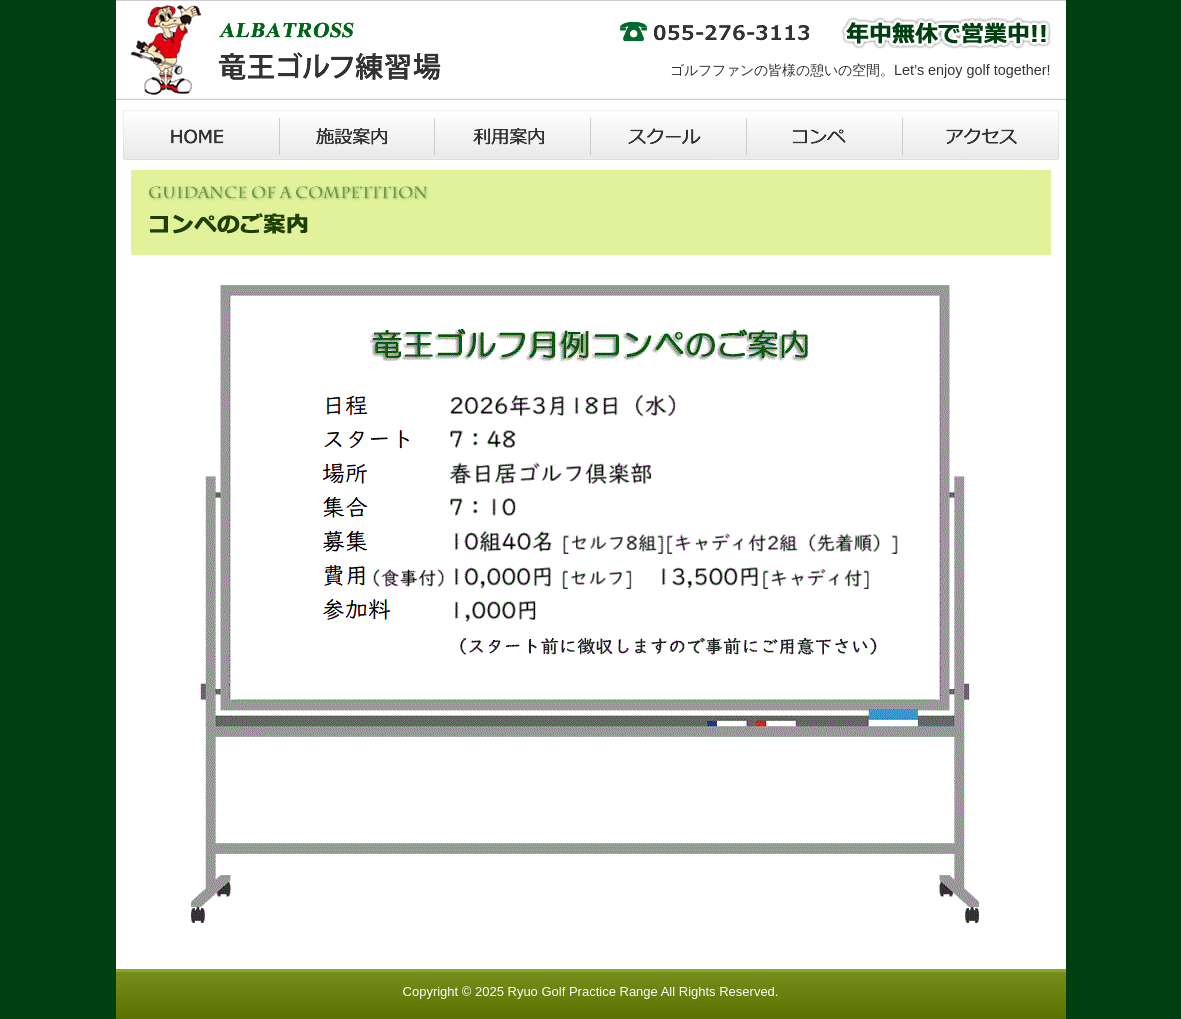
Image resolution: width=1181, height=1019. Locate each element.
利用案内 (513, 135)
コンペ (825, 135)
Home (201, 135)
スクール (669, 135)
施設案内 (357, 135)
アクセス (981, 135)
